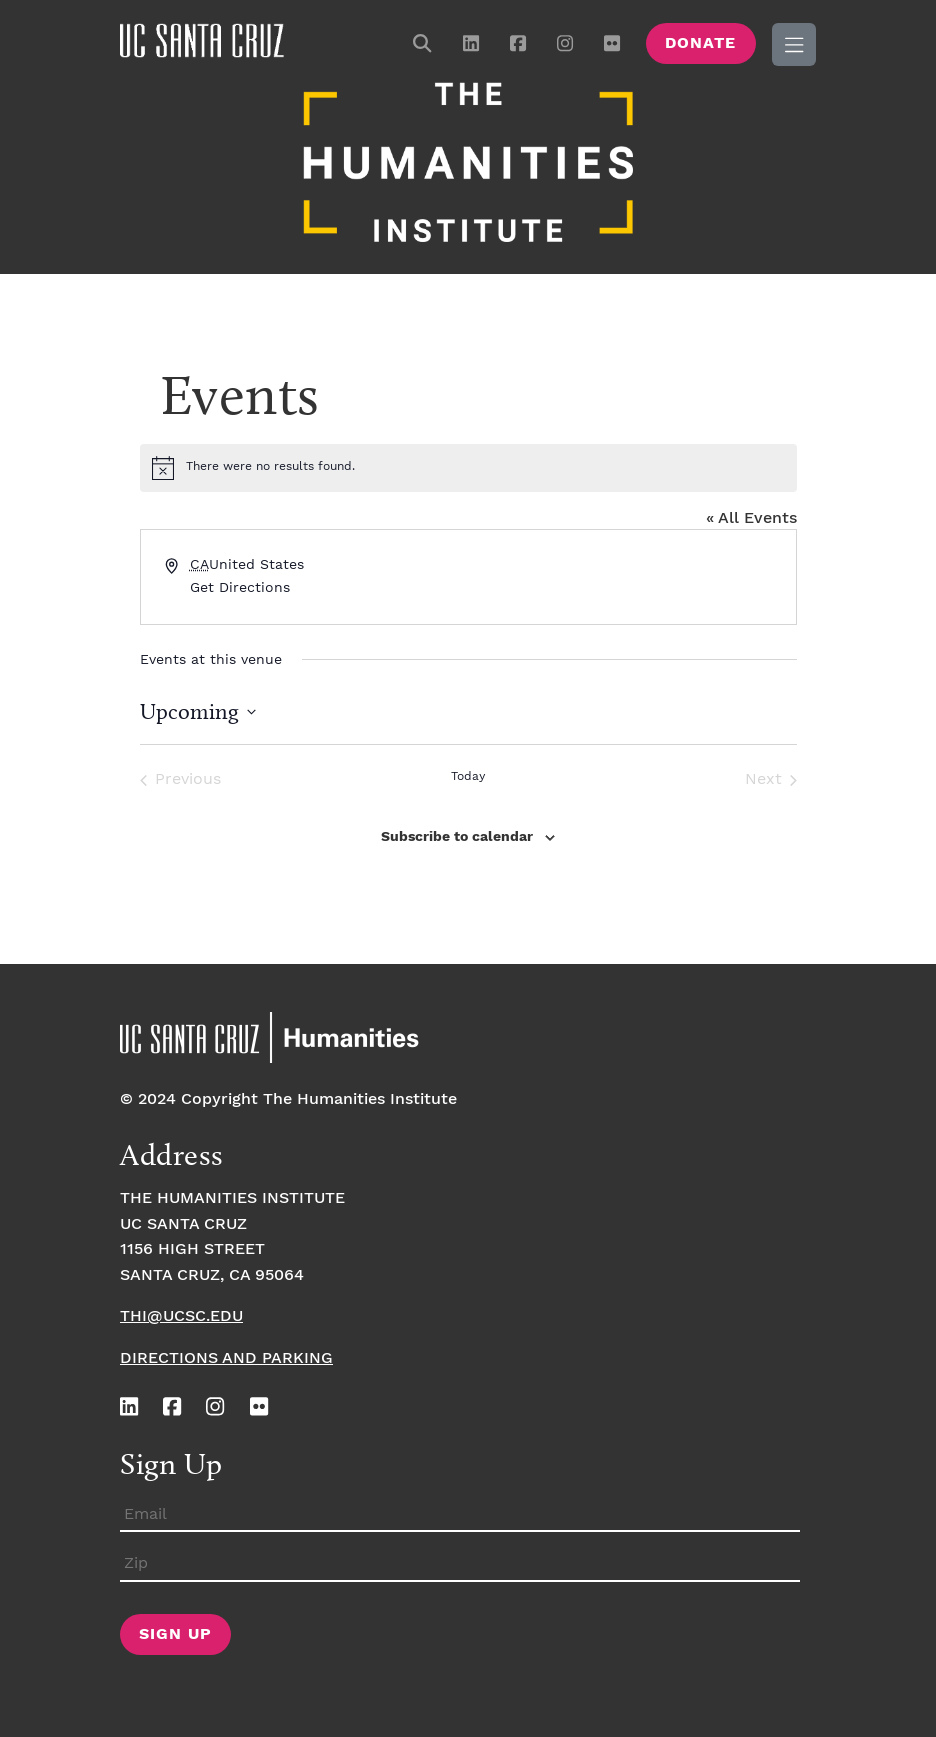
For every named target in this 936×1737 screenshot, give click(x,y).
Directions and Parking (226, 1358)
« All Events (751, 518)
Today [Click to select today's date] (468, 776)
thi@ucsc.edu (181, 1316)
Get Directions (240, 588)
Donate (700, 43)
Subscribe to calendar (457, 837)
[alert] (468, 468)
